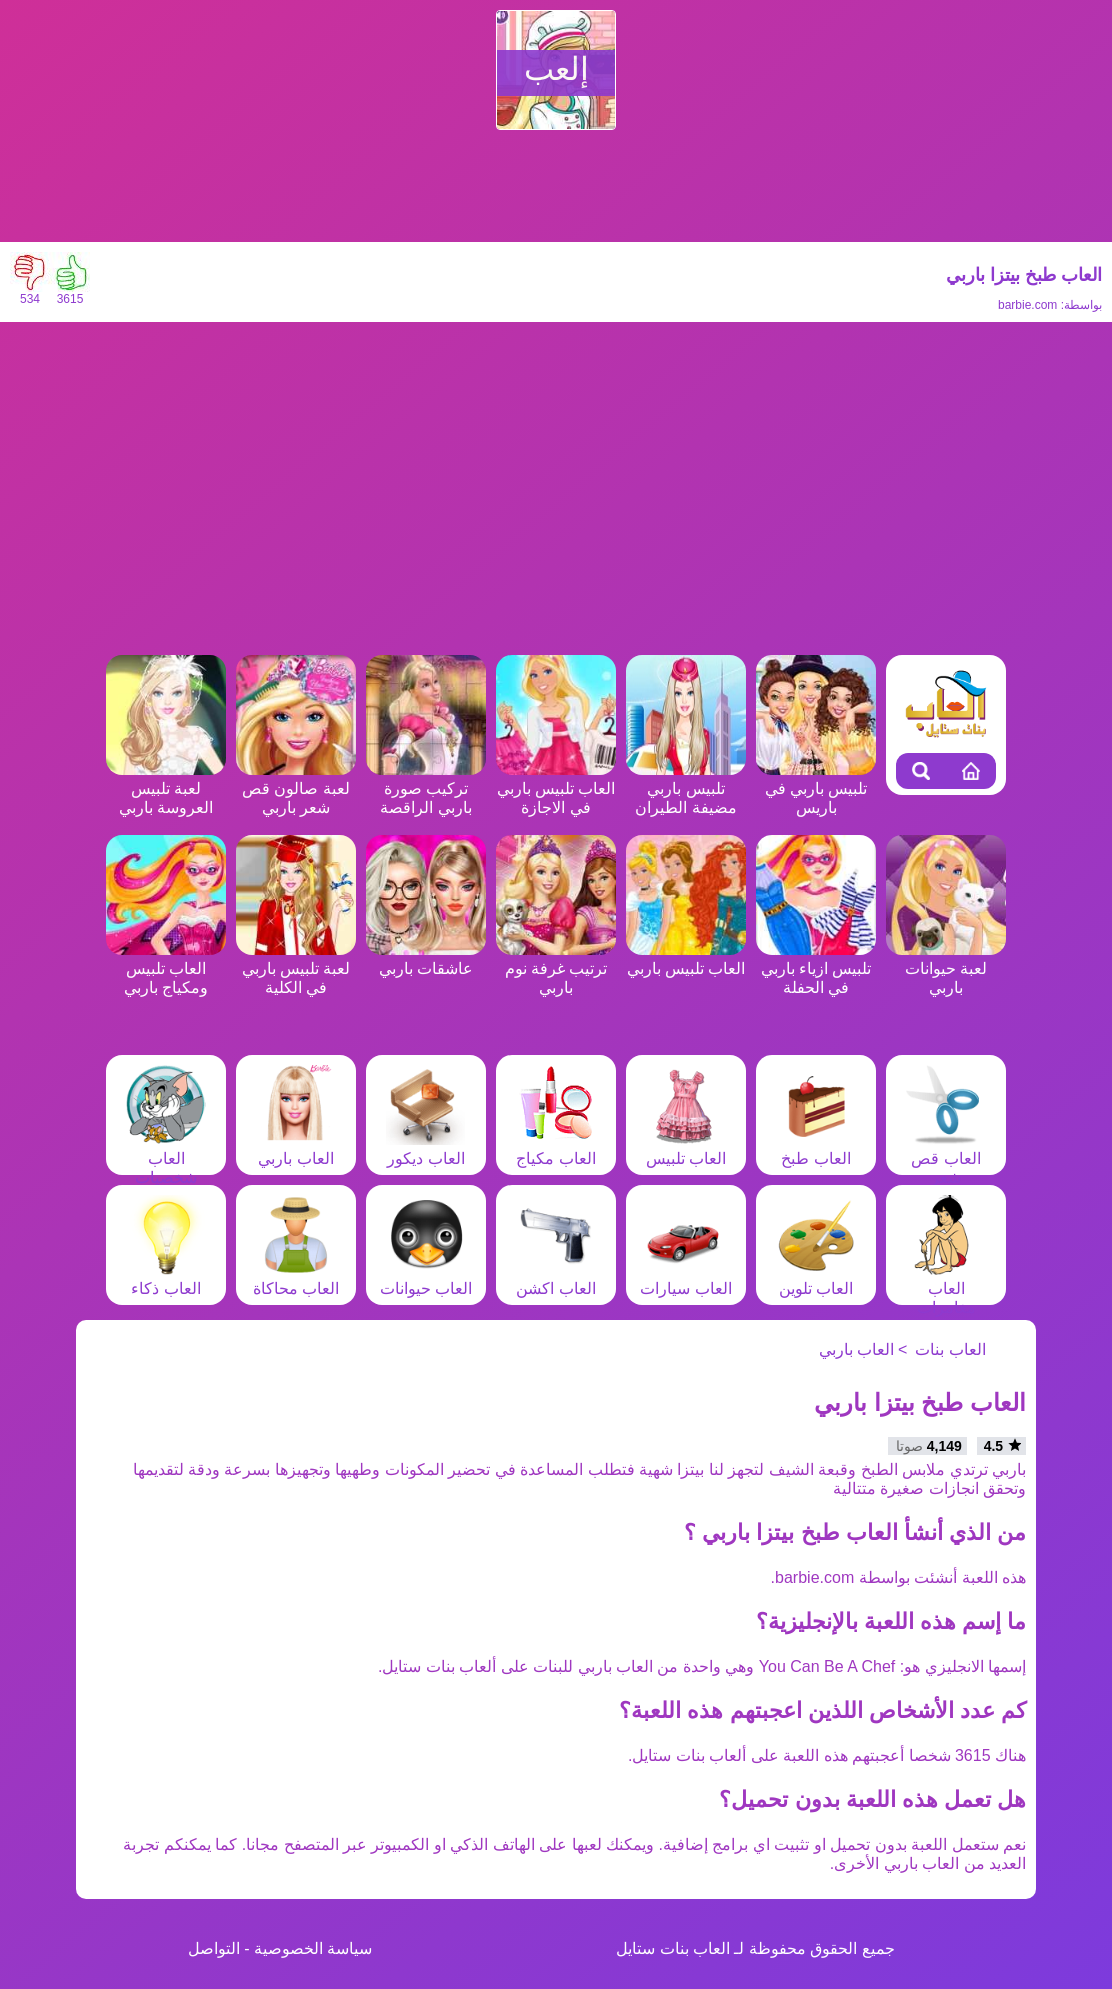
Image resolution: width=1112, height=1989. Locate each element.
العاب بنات (950, 1349)
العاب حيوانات (426, 1279)
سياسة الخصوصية (313, 1948)
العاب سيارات (685, 1279)
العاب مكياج (556, 1149)
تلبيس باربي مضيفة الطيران (686, 788)
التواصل (214, 1948)
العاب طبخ (816, 1149)
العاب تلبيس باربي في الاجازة (556, 788)
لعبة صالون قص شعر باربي (296, 788)
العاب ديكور (426, 1149)
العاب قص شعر (946, 1158)
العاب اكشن (556, 1279)
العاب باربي (296, 1149)
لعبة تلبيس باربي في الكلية (296, 968)
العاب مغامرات (946, 1288)
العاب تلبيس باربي (686, 959)
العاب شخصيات (166, 1158)
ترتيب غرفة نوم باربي (556, 968)
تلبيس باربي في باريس (816, 788)
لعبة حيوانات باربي (946, 968)
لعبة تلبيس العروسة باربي (166, 788)
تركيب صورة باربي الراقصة (426, 788)
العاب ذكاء (166, 1279)
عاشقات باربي (426, 959)
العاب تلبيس (686, 1149)
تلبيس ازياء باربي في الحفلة (816, 968)
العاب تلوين (816, 1279)
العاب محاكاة (296, 1279)
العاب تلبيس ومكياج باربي (166, 968)
